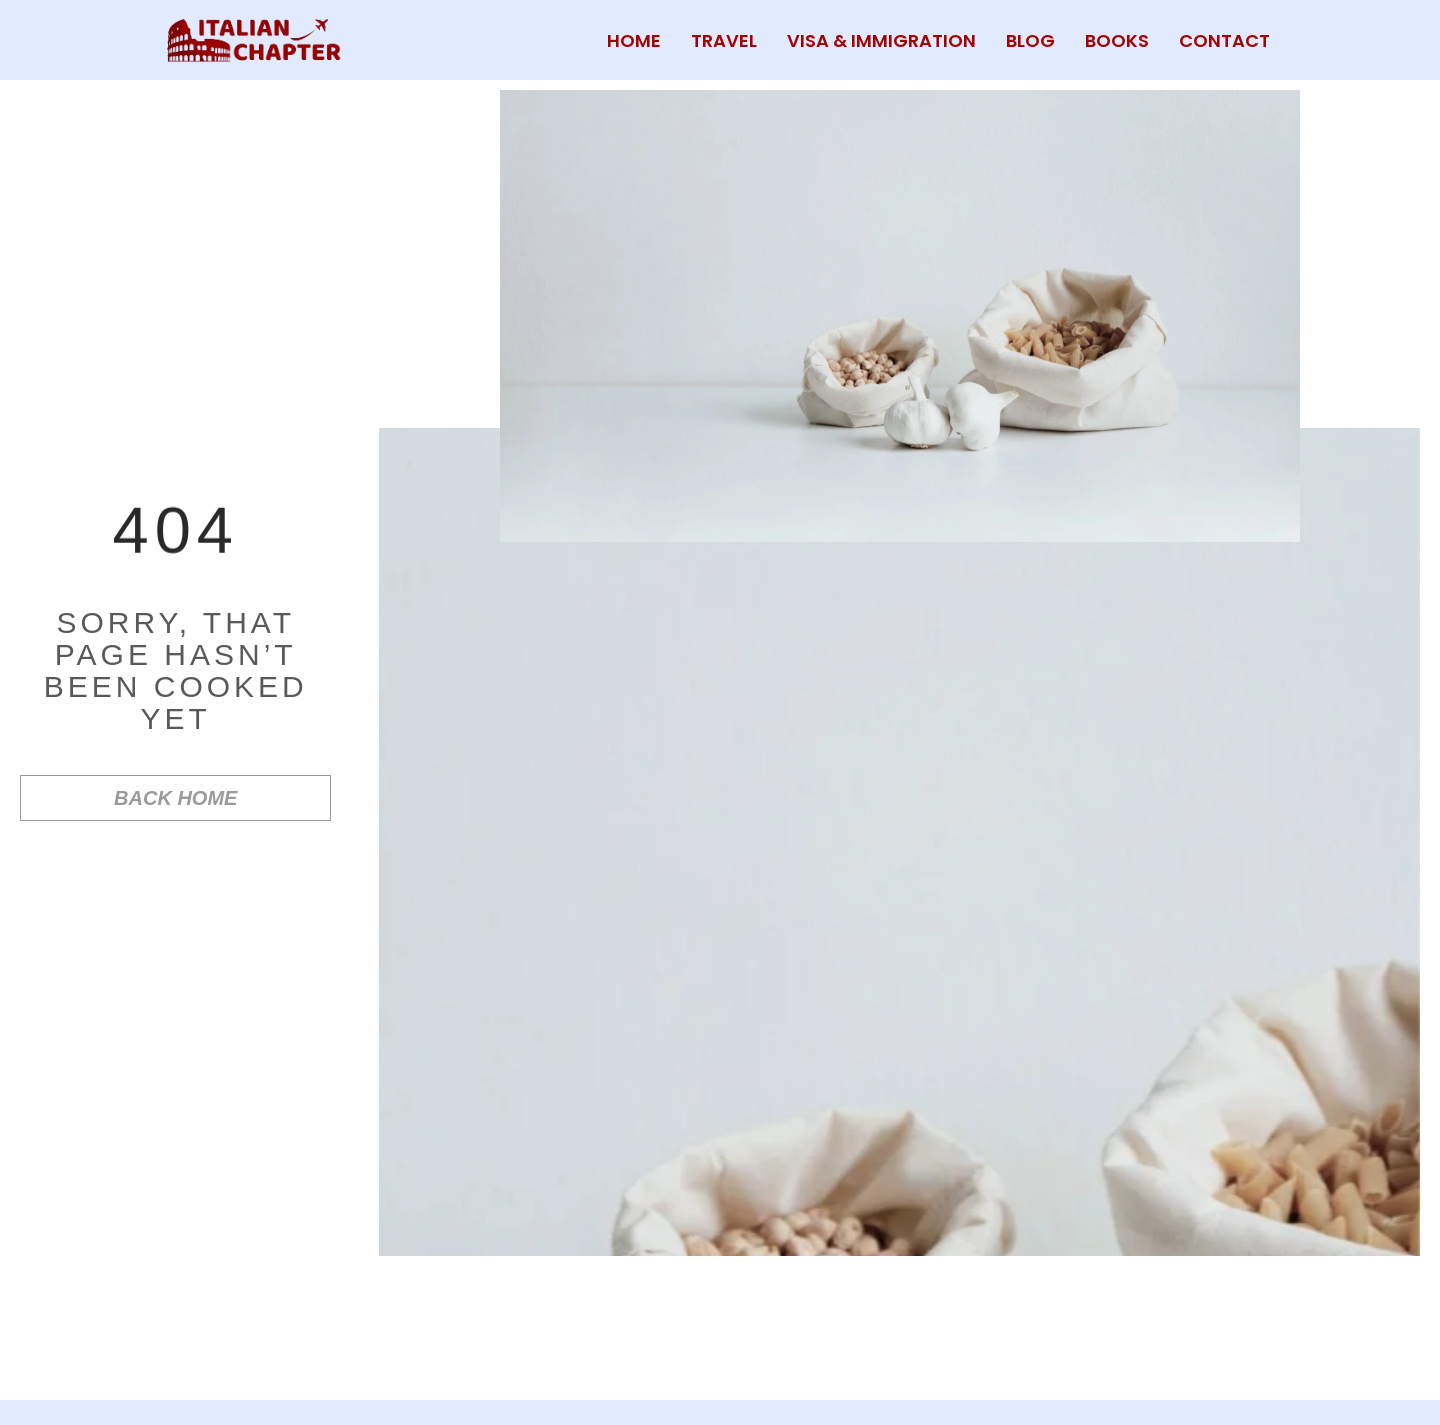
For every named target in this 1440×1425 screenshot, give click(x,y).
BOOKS (1117, 40)
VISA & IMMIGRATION (881, 40)
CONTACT (1224, 40)
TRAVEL (724, 40)
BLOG (1030, 40)
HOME (634, 40)
